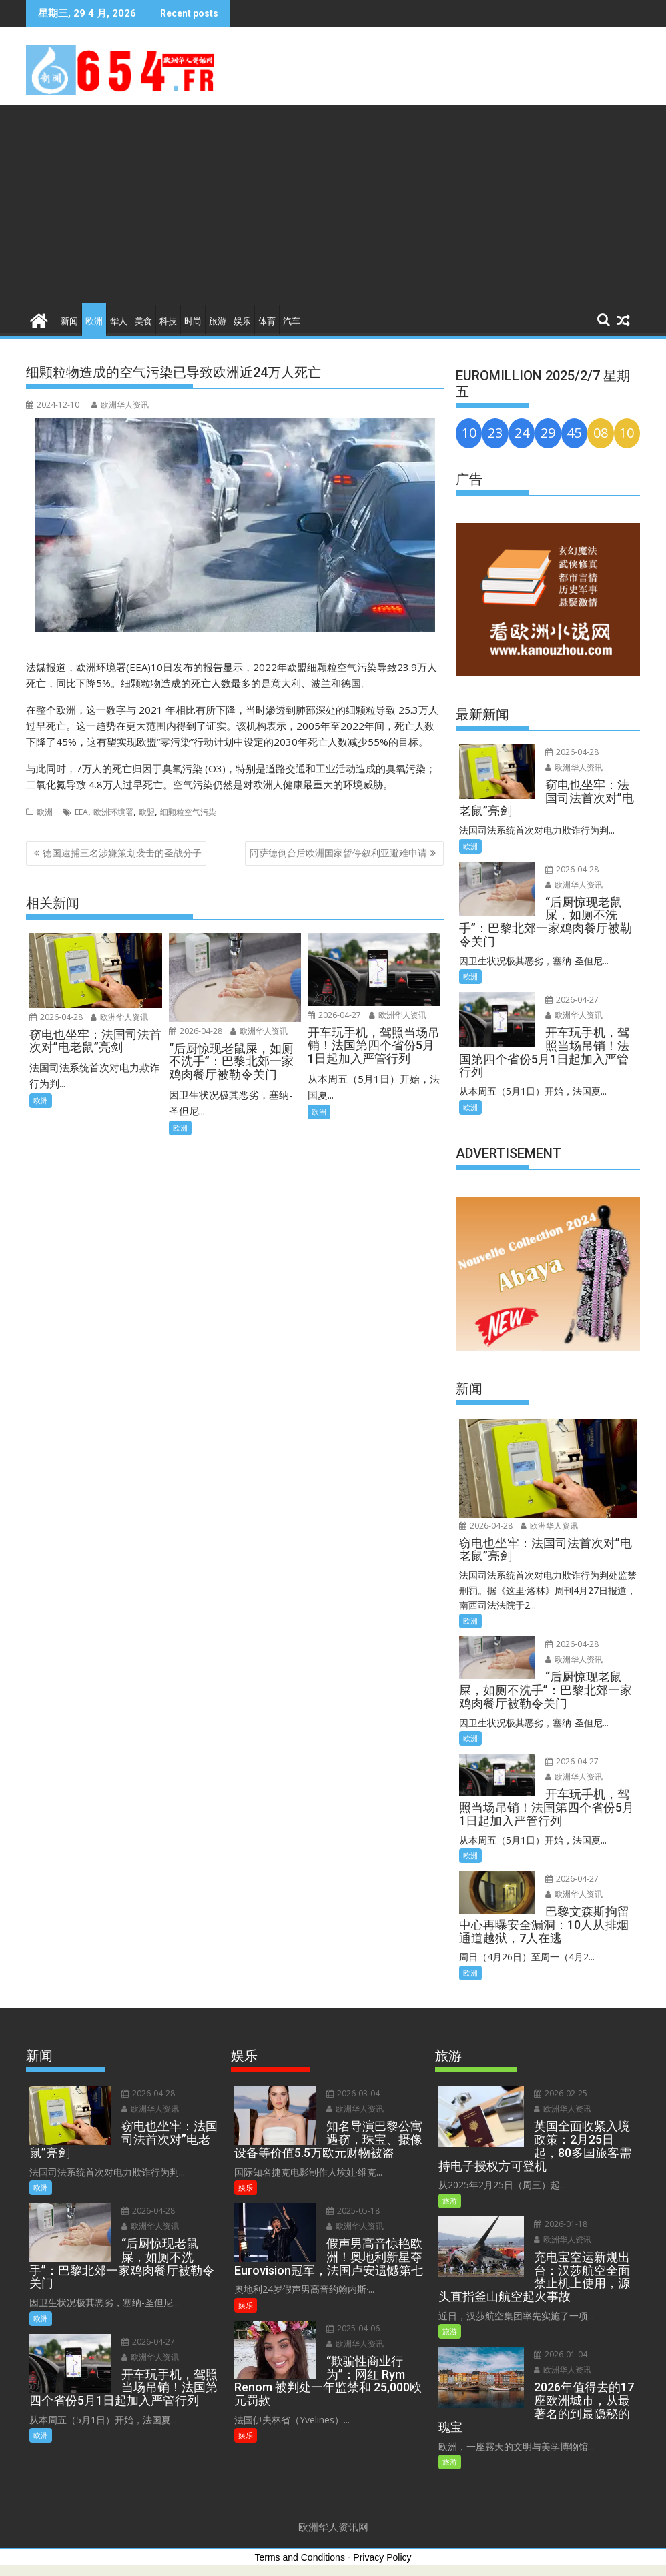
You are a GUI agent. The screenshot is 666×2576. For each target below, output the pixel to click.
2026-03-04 (353, 2093)
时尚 (193, 321)
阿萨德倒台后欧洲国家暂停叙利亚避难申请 (338, 852)
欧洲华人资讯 (120, 404)
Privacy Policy (382, 2557)
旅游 (217, 321)
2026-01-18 (560, 2224)
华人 (118, 321)
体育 (267, 321)
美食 (143, 321)
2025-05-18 (353, 2210)
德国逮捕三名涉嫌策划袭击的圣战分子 (122, 852)
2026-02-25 (560, 2093)
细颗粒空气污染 (188, 812)
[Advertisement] (333, 205)
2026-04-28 (56, 1017)
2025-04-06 (353, 2328)
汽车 (291, 321)
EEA (81, 812)
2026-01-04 (560, 2354)
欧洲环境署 (113, 812)
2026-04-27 (334, 1015)
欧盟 (147, 812)
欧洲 (94, 321)
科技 (168, 321)
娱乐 (242, 321)
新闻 (69, 321)
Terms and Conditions (300, 2557)
